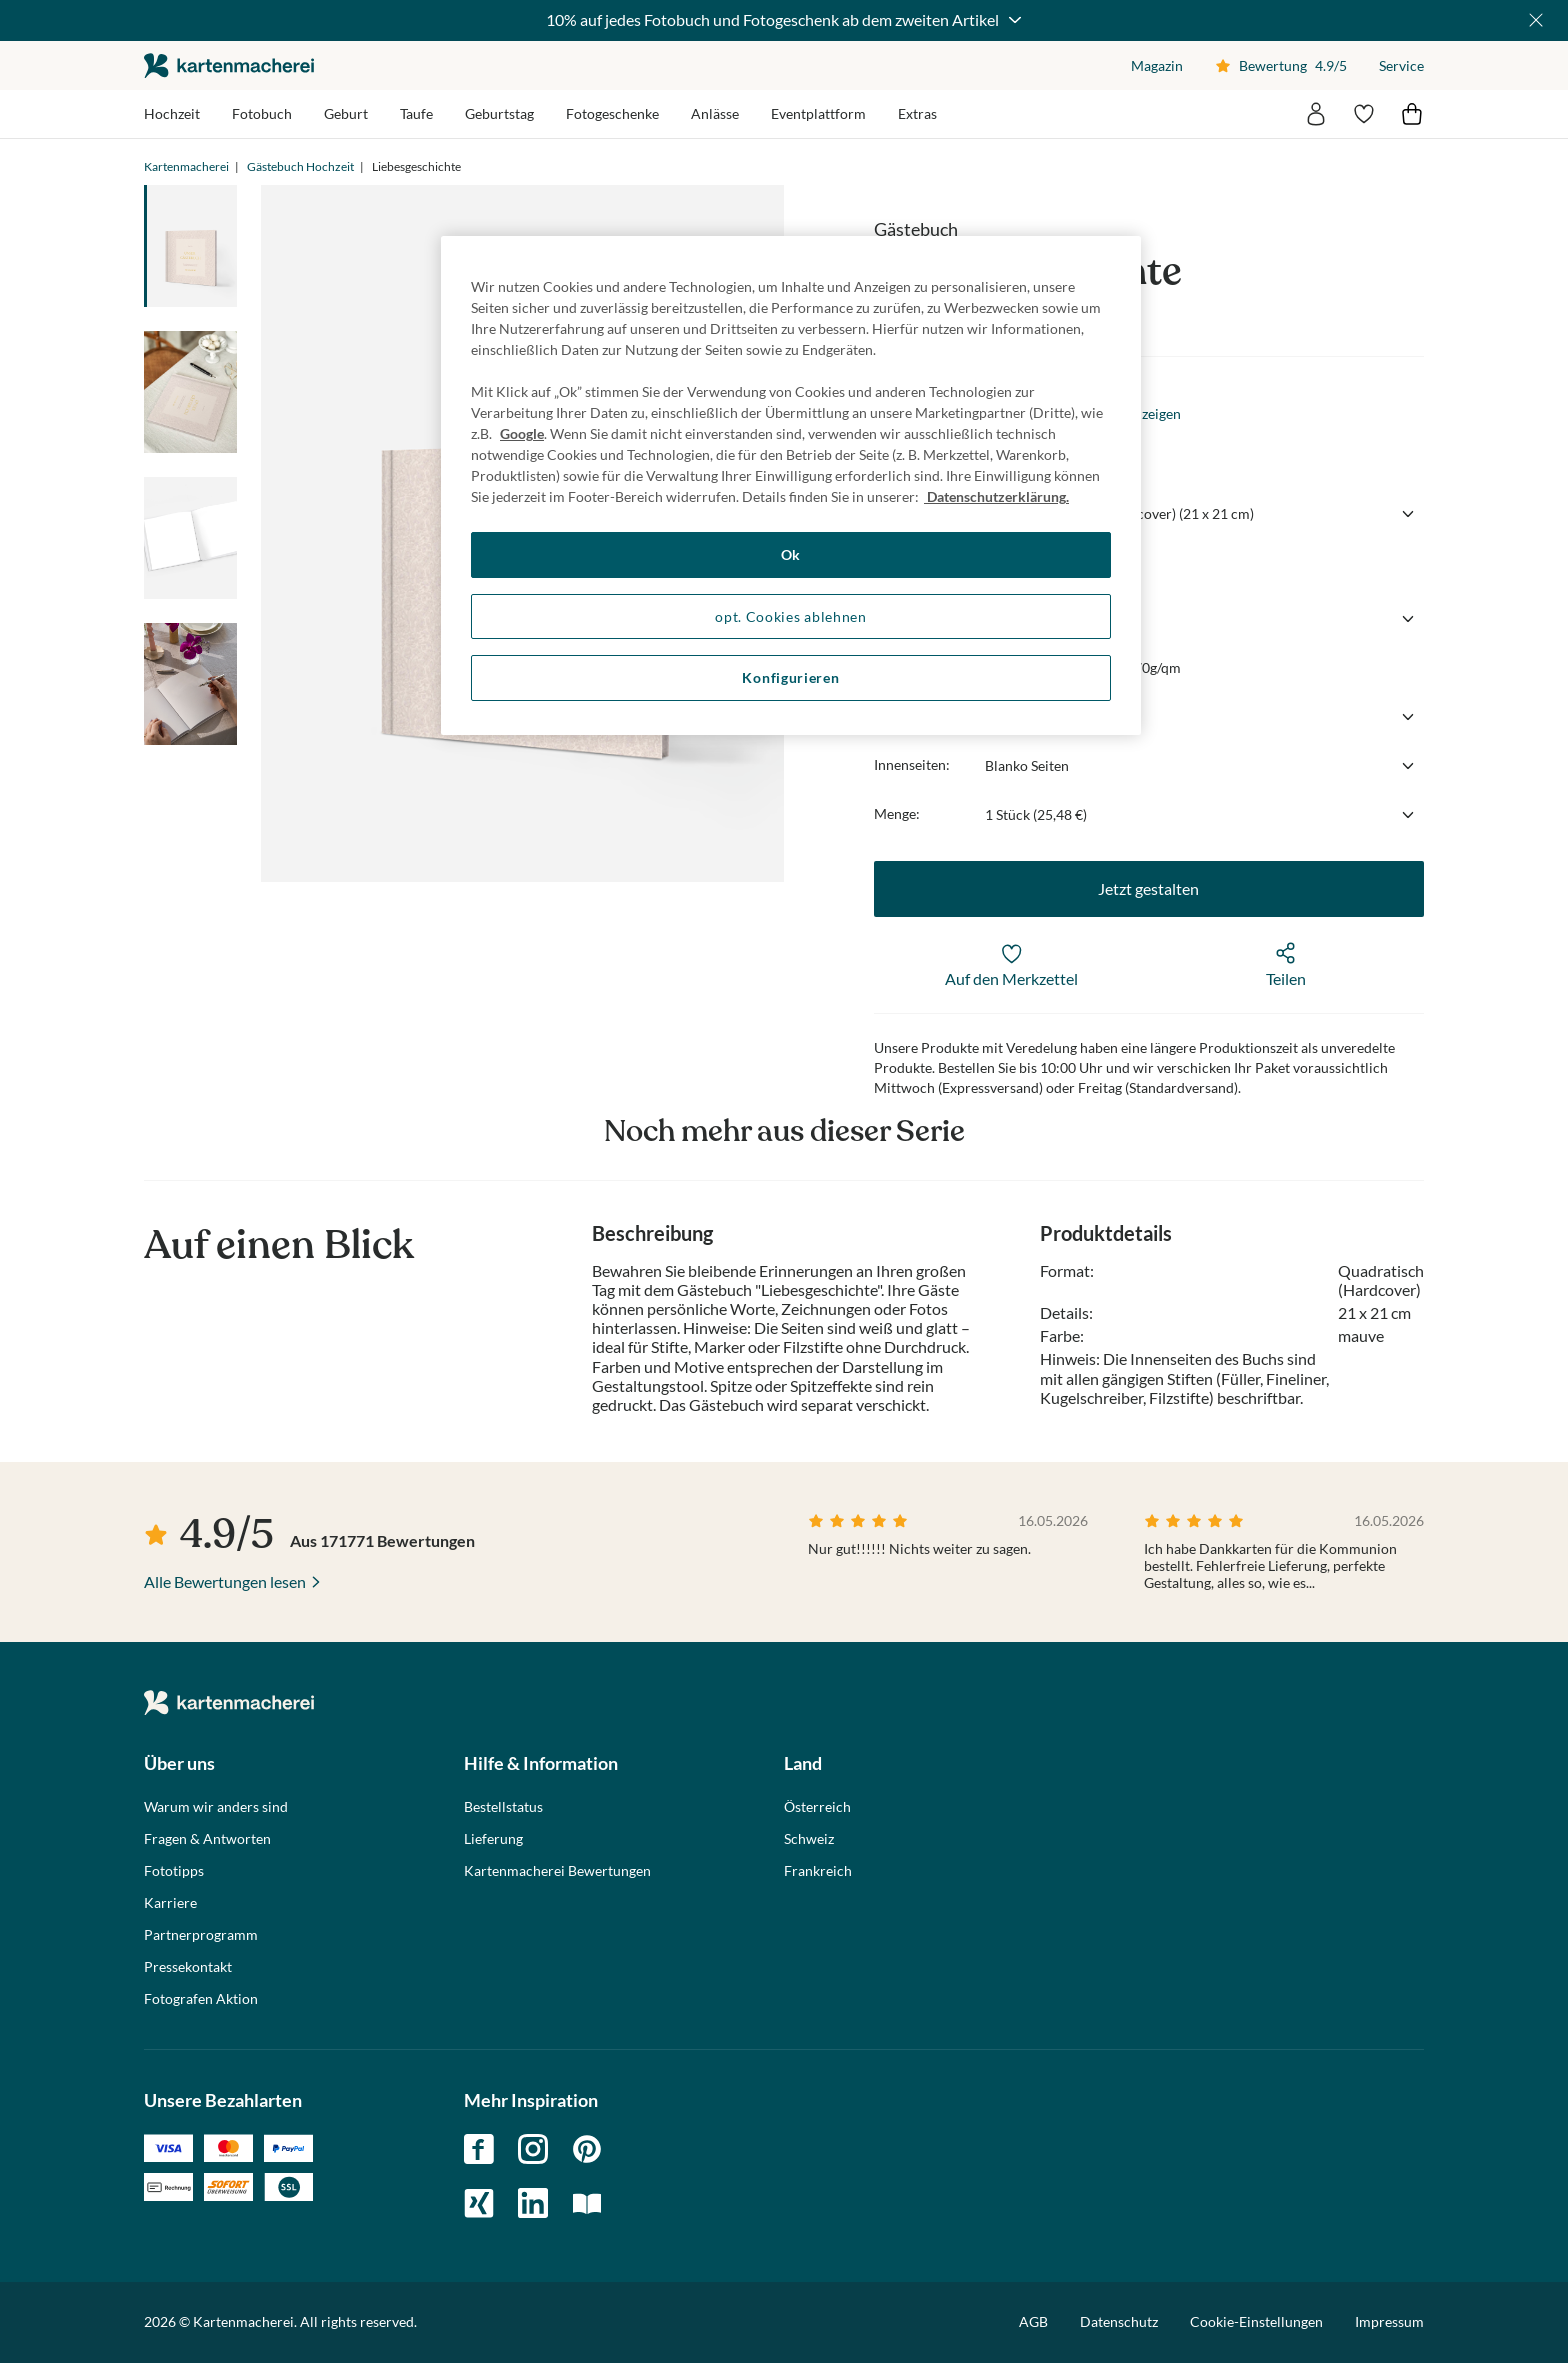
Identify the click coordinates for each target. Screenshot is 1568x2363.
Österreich (817, 1807)
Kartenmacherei (186, 166)
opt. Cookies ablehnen (791, 616)
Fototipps (174, 1871)
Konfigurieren (790, 677)
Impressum (1389, 2321)
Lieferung (493, 1839)
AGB (1033, 2321)
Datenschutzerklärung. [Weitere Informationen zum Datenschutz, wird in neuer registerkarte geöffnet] (996, 496)
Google (522, 433)
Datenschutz (1119, 2321)
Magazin (1157, 65)
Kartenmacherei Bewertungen (557, 1871)
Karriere (170, 1903)
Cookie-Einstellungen (1256, 2322)
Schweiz (809, 1839)
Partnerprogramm (201, 1935)
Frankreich (818, 1871)
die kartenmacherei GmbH (229, 65)
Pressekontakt (188, 1967)
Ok (791, 554)
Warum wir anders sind (216, 1807)
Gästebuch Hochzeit (300, 166)
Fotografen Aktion (201, 1999)
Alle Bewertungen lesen (225, 1581)
